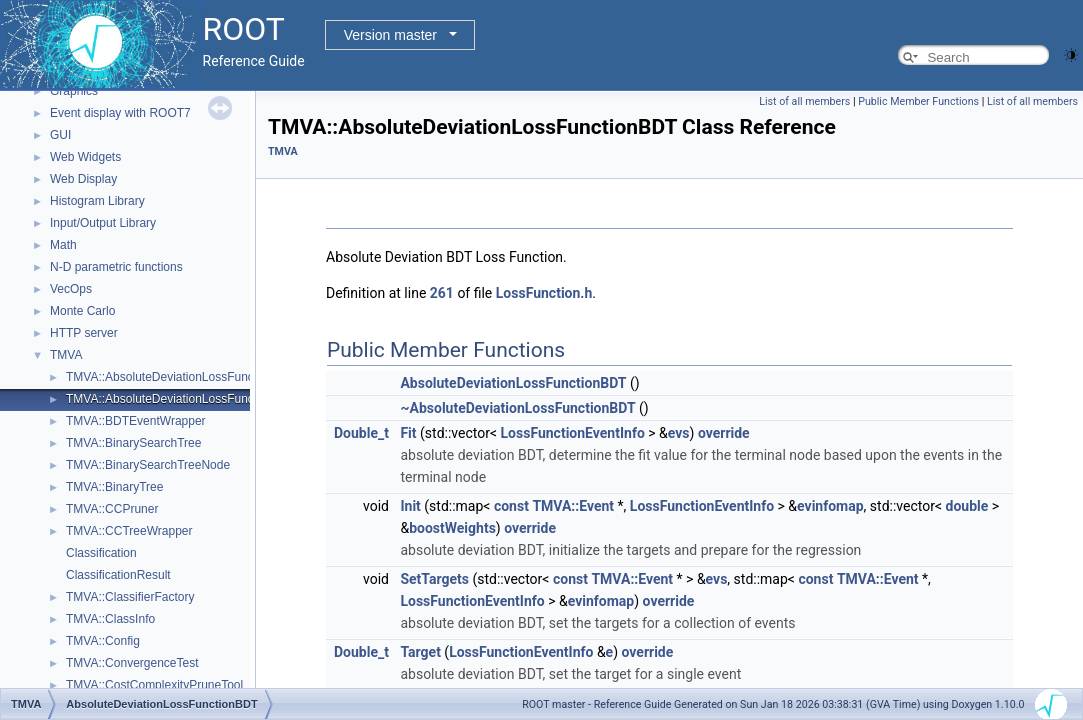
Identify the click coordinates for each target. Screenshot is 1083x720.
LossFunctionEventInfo (573, 433)
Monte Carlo (82, 311)
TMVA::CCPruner (112, 509)
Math (63, 245)
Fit (408, 433)
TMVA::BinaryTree (114, 487)
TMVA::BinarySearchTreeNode (148, 465)
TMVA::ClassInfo (110, 619)
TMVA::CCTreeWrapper (129, 531)
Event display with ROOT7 (120, 113)
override (724, 433)
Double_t (361, 433)
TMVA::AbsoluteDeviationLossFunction (169, 377)
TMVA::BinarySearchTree (133, 443)
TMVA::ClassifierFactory (130, 597)
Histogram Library (97, 201)
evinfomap (830, 506)
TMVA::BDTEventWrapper (136, 421)
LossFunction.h (544, 293)
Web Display (83, 179)
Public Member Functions (918, 101)
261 (442, 293)
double (967, 506)
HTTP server (84, 333)
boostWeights (452, 528)
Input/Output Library (103, 223)
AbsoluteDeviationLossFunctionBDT (513, 383)
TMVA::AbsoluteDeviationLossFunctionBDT (181, 399)
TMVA (66, 355)
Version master (390, 35)
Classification (101, 553)
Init (410, 506)
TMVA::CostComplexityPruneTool (154, 685)
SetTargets (434, 579)
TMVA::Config (103, 641)
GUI (60, 135)
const (511, 506)
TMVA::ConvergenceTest (132, 663)
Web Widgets (85, 157)
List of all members (804, 101)
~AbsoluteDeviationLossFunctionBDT (517, 408)
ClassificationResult (118, 575)
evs (679, 433)
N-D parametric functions (116, 267)
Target (420, 652)
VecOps (71, 289)
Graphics (74, 91)
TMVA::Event (573, 506)
